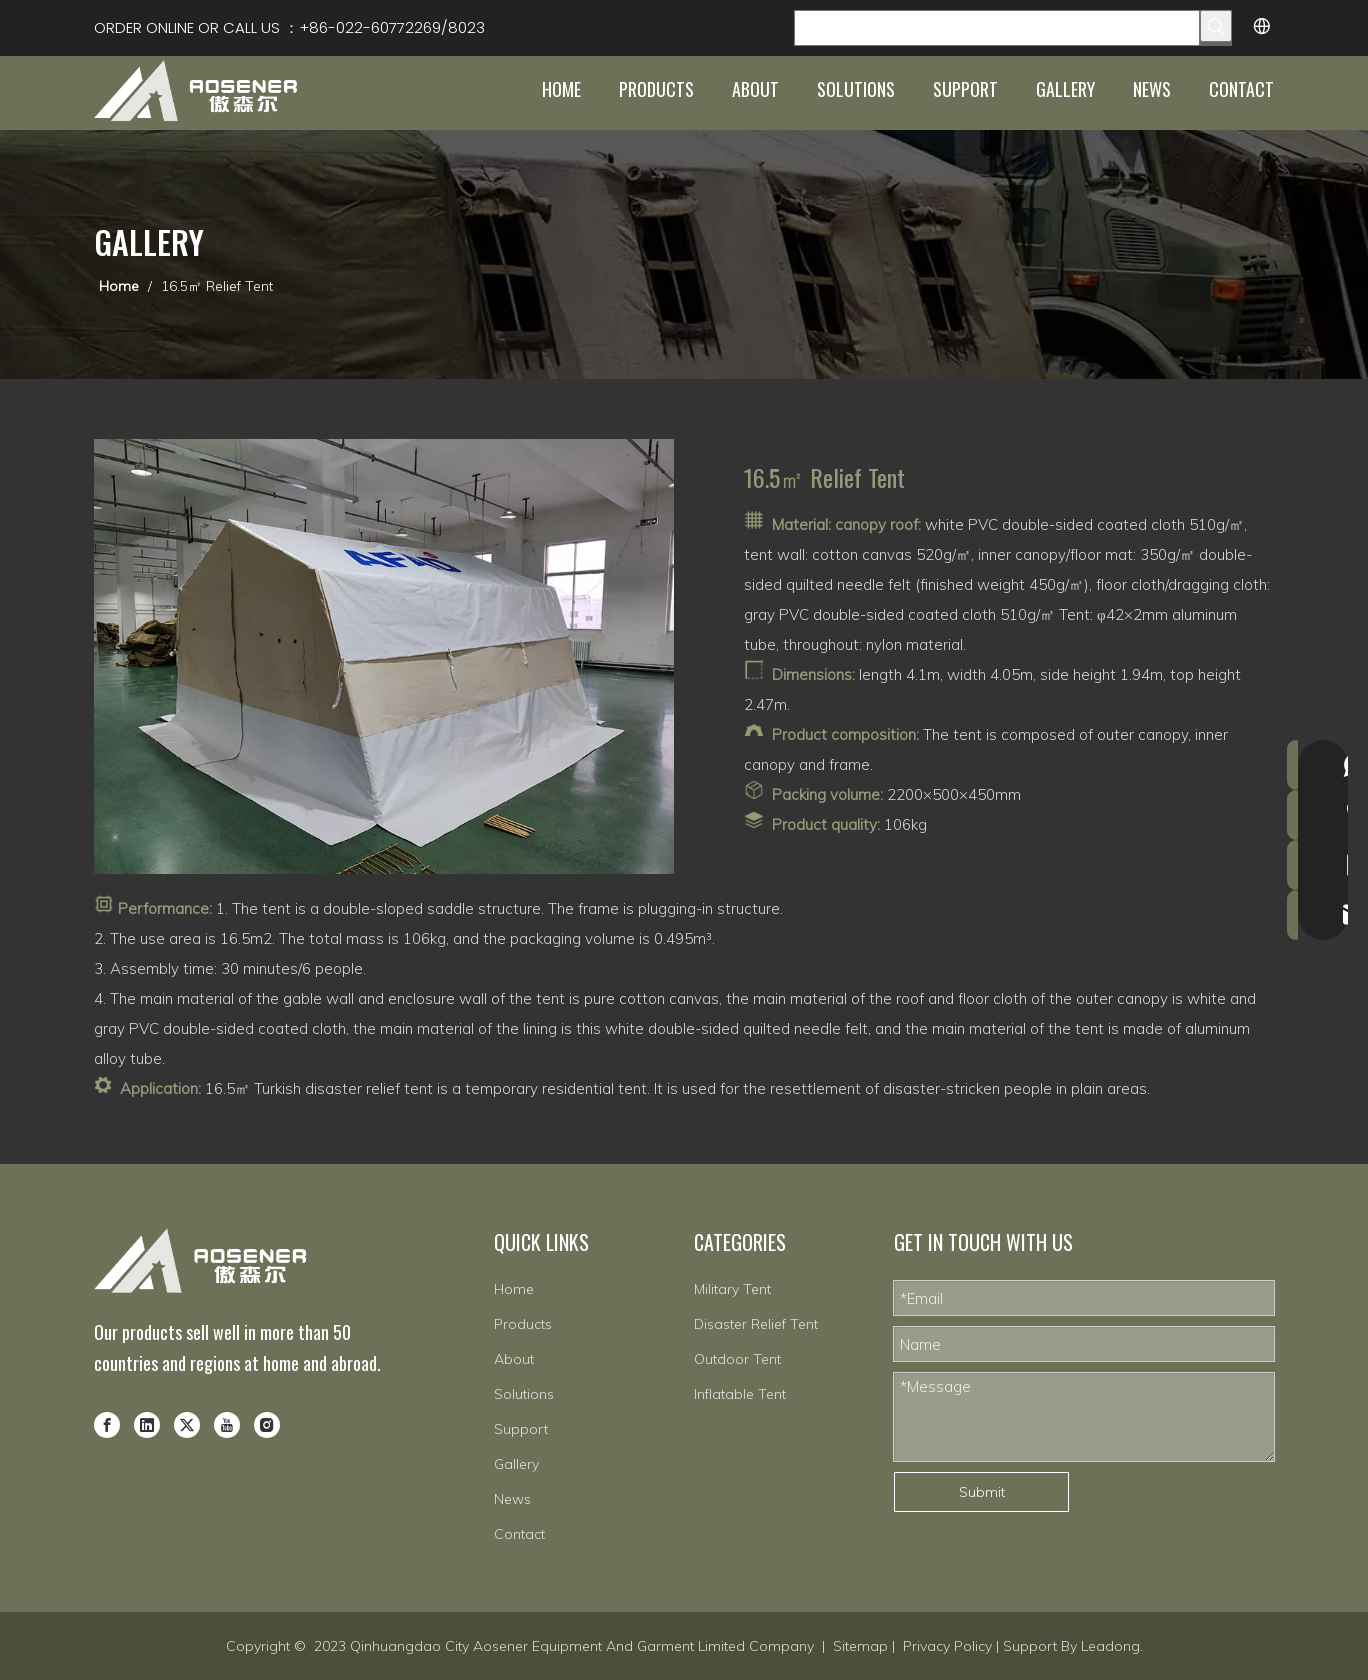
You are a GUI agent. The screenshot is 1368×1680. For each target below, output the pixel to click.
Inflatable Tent (740, 1394)
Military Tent (732, 1289)
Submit (982, 1492)
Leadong (1110, 1646)
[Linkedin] (147, 1424)
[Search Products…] (997, 28)
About (514, 1359)
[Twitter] (187, 1424)
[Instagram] (267, 1424)
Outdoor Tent (737, 1359)
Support (521, 1429)
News (512, 1499)
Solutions (524, 1394)
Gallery (516, 1464)
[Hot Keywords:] (1216, 26)
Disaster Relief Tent (756, 1324)
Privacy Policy (947, 1646)
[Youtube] (227, 1424)
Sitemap (860, 1646)
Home (514, 1289)
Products (523, 1324)
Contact (519, 1534)
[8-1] (384, 656)
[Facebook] (107, 1424)
